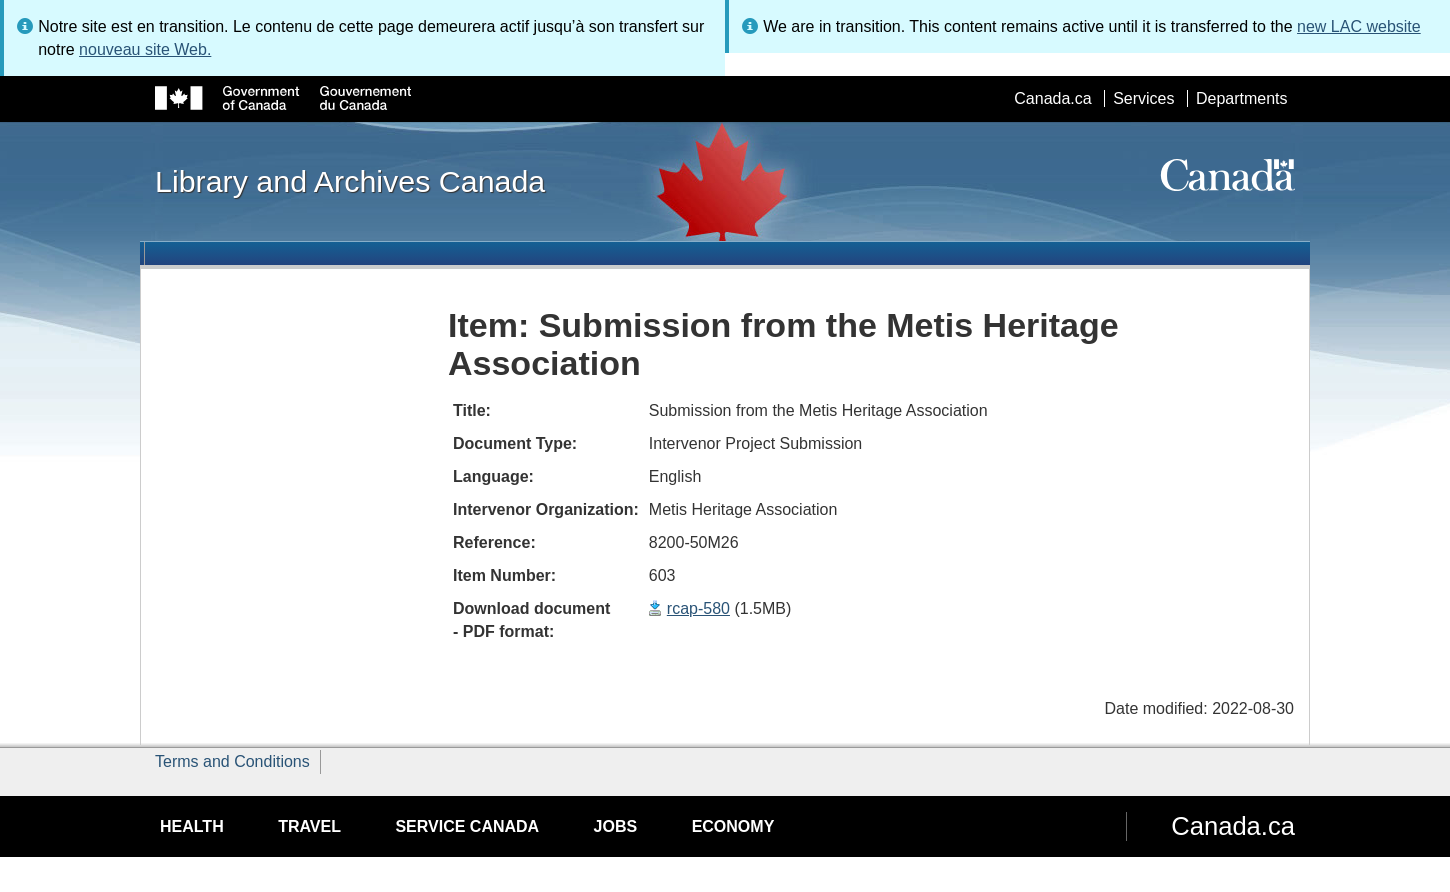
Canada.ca (1052, 98)
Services (1143, 98)
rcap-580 (698, 608)
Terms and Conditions (232, 761)
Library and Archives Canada (350, 181)
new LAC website (1359, 26)
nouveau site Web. (145, 49)
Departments (1242, 98)
